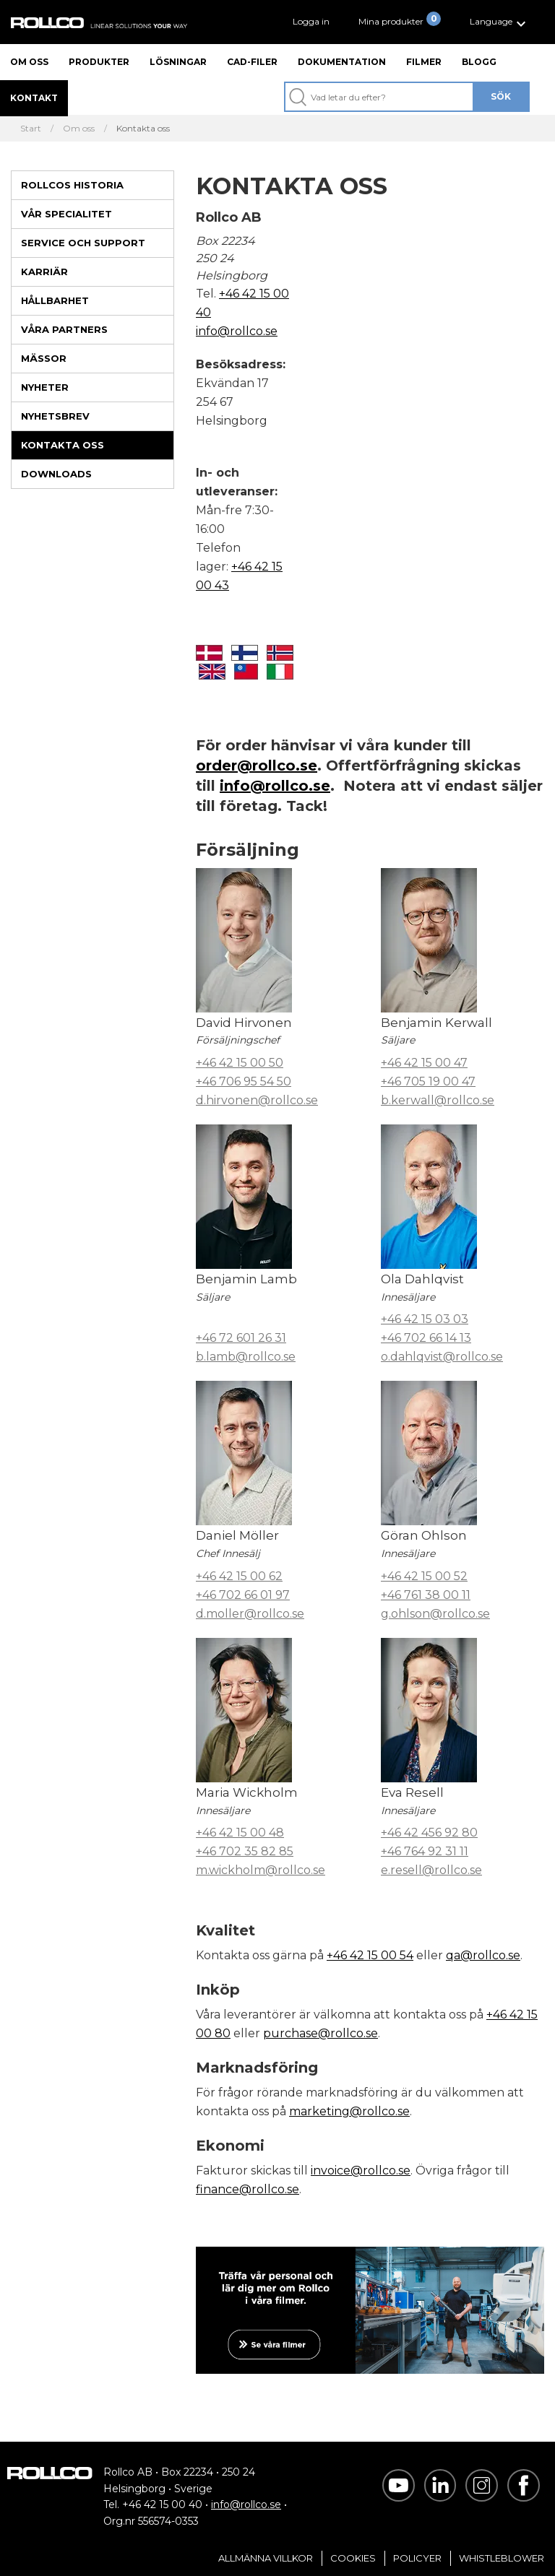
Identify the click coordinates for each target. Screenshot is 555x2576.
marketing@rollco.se (349, 2111)
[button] (499, 22)
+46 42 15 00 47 (424, 1063)
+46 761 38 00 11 (425, 1595)
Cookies (353, 2558)
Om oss (29, 61)
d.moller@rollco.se (250, 1614)
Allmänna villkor (265, 2558)
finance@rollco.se (247, 2189)
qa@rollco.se (483, 1955)
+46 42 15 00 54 (370, 1955)
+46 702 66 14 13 (426, 1338)
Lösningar (178, 61)
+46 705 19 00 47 (428, 1081)
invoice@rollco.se (360, 2170)
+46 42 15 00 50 (239, 1063)
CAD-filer (252, 61)
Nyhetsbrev (55, 416)
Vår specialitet (66, 214)
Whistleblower (501, 2558)
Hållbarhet (55, 300)
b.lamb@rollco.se (246, 1356)
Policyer (417, 2558)
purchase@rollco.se (320, 2033)
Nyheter (45, 387)
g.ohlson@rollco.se (435, 1614)
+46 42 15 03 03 (424, 1319)
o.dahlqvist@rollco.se (442, 1356)
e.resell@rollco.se (431, 1870)
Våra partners (64, 329)
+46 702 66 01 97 (243, 1595)
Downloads (56, 474)
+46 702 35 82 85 (244, 1851)
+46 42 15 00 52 (424, 1576)
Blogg (479, 61)
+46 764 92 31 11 (424, 1851)
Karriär (44, 271)
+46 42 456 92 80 (429, 1832)
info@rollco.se (237, 331)
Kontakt (34, 97)
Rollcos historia (72, 185)
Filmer (424, 61)
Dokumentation (342, 61)
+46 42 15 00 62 (239, 1576)
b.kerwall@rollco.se (437, 1100)
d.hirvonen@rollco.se (257, 1100)
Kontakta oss (62, 445)
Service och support (83, 242)
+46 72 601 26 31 (241, 1338)
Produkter (99, 61)
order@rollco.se (256, 765)
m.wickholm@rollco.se (260, 1870)
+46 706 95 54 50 (243, 1081)
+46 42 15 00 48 (240, 1832)
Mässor (43, 358)
